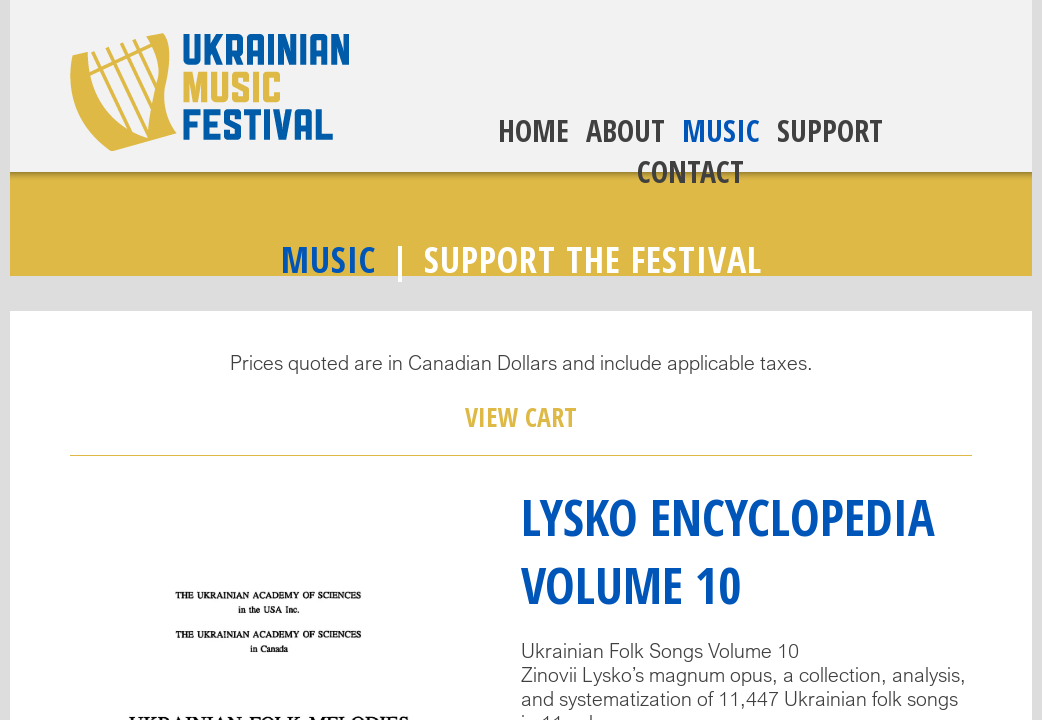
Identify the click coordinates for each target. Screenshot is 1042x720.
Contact (690, 171)
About (625, 130)
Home (533, 130)
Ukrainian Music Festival (209, 92)
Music (721, 130)
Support (830, 130)
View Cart (521, 417)
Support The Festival (593, 259)
